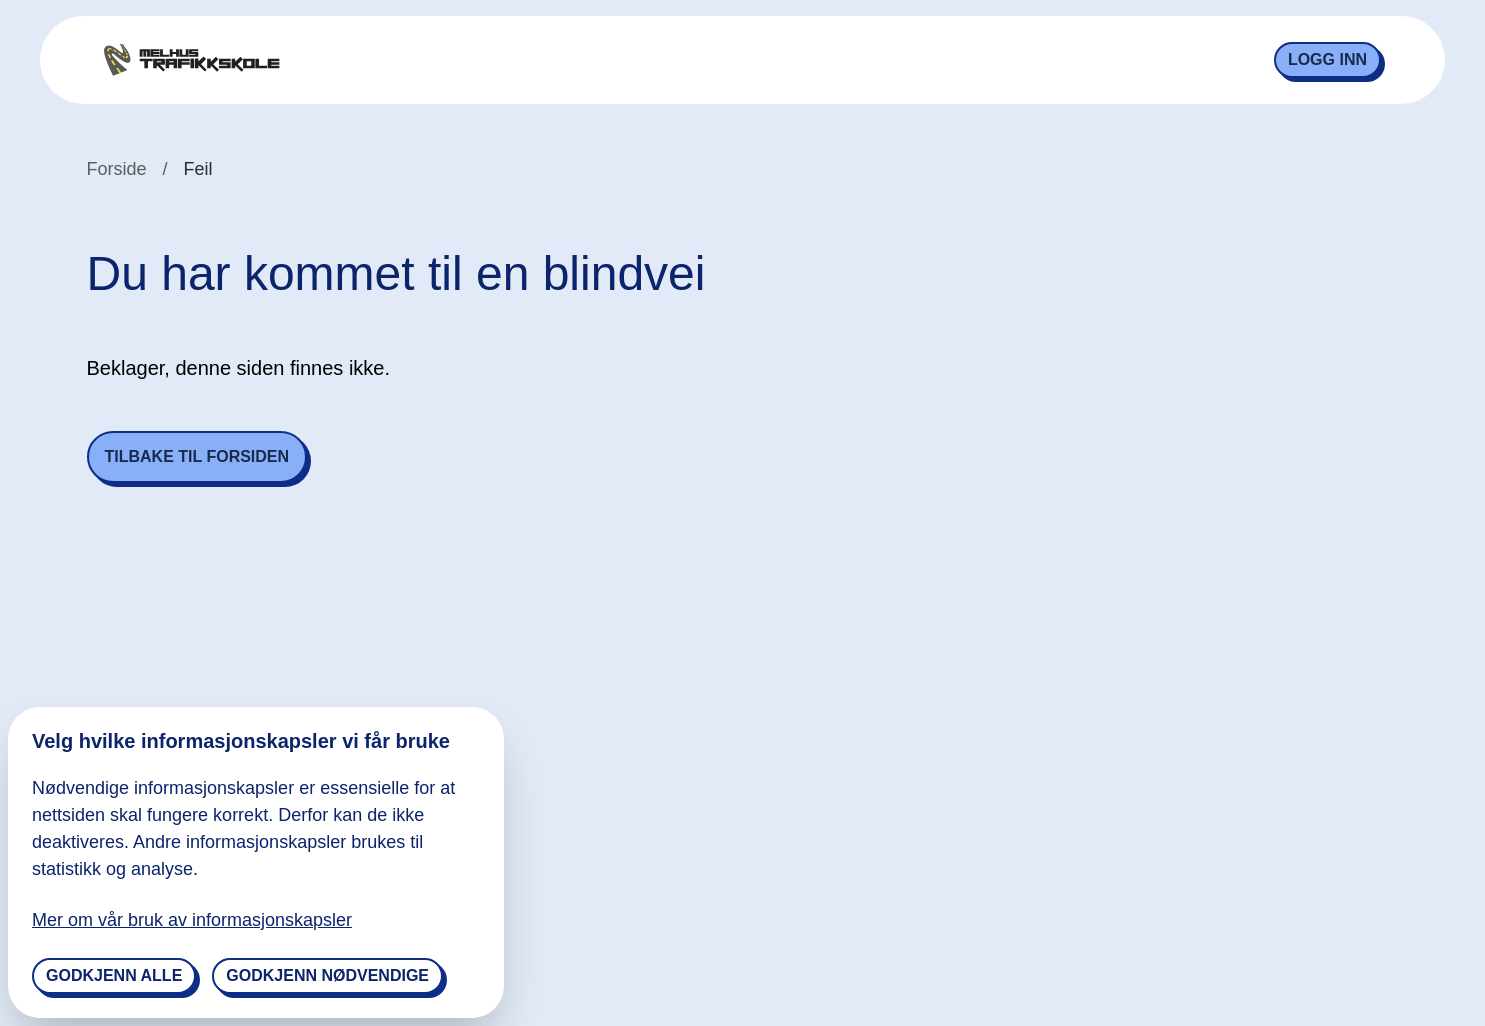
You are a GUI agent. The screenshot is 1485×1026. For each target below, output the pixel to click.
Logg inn (1327, 59)
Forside (117, 169)
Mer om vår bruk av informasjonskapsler (192, 920)
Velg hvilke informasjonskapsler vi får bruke (241, 741)
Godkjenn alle (114, 975)
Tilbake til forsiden (197, 456)
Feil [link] (198, 169)
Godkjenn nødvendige (327, 975)
